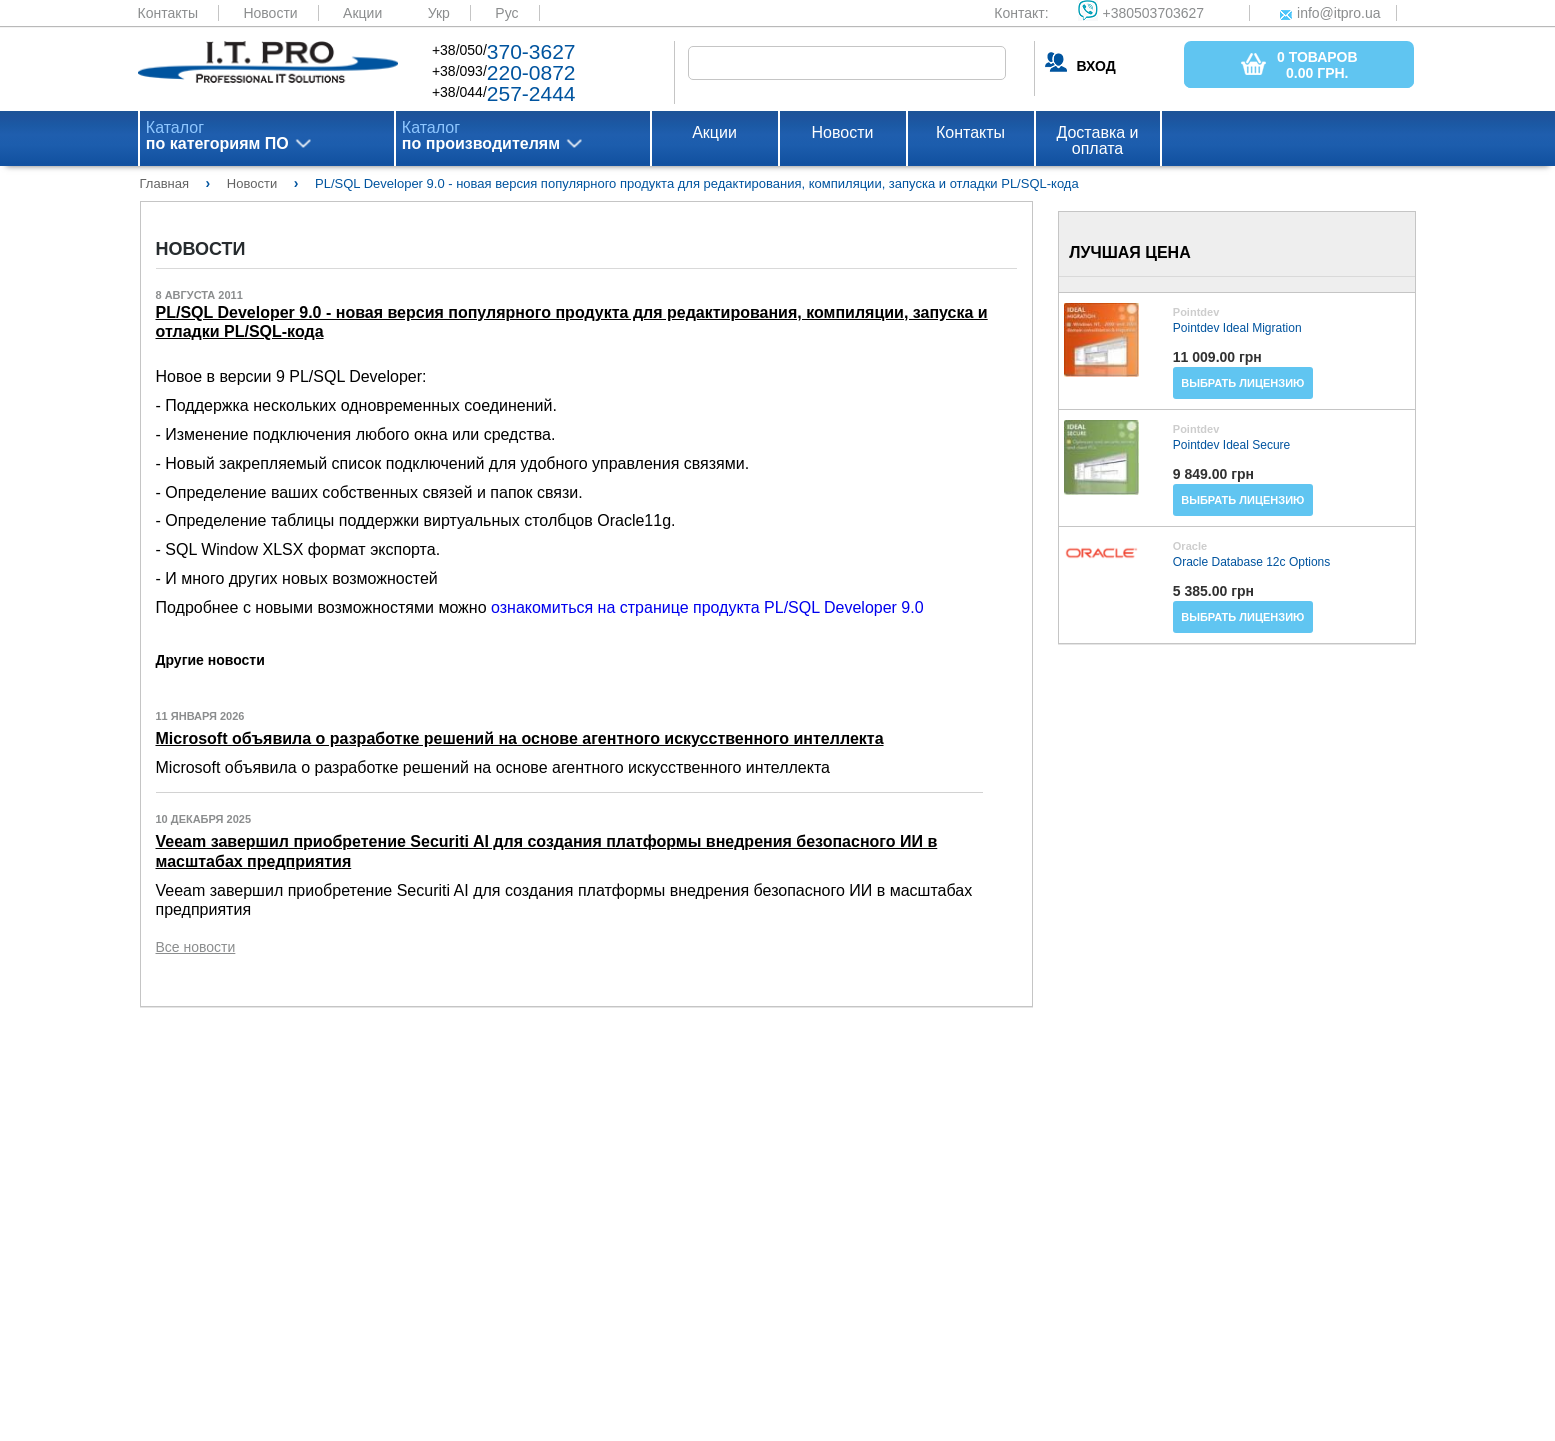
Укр (439, 13)
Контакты (168, 13)
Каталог (217, 136)
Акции (362, 13)
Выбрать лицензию (1242, 383)
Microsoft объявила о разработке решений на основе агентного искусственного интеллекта (520, 738)
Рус (506, 13)
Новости (270, 13)
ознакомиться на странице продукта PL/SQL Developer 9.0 (707, 607)
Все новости (196, 947)
